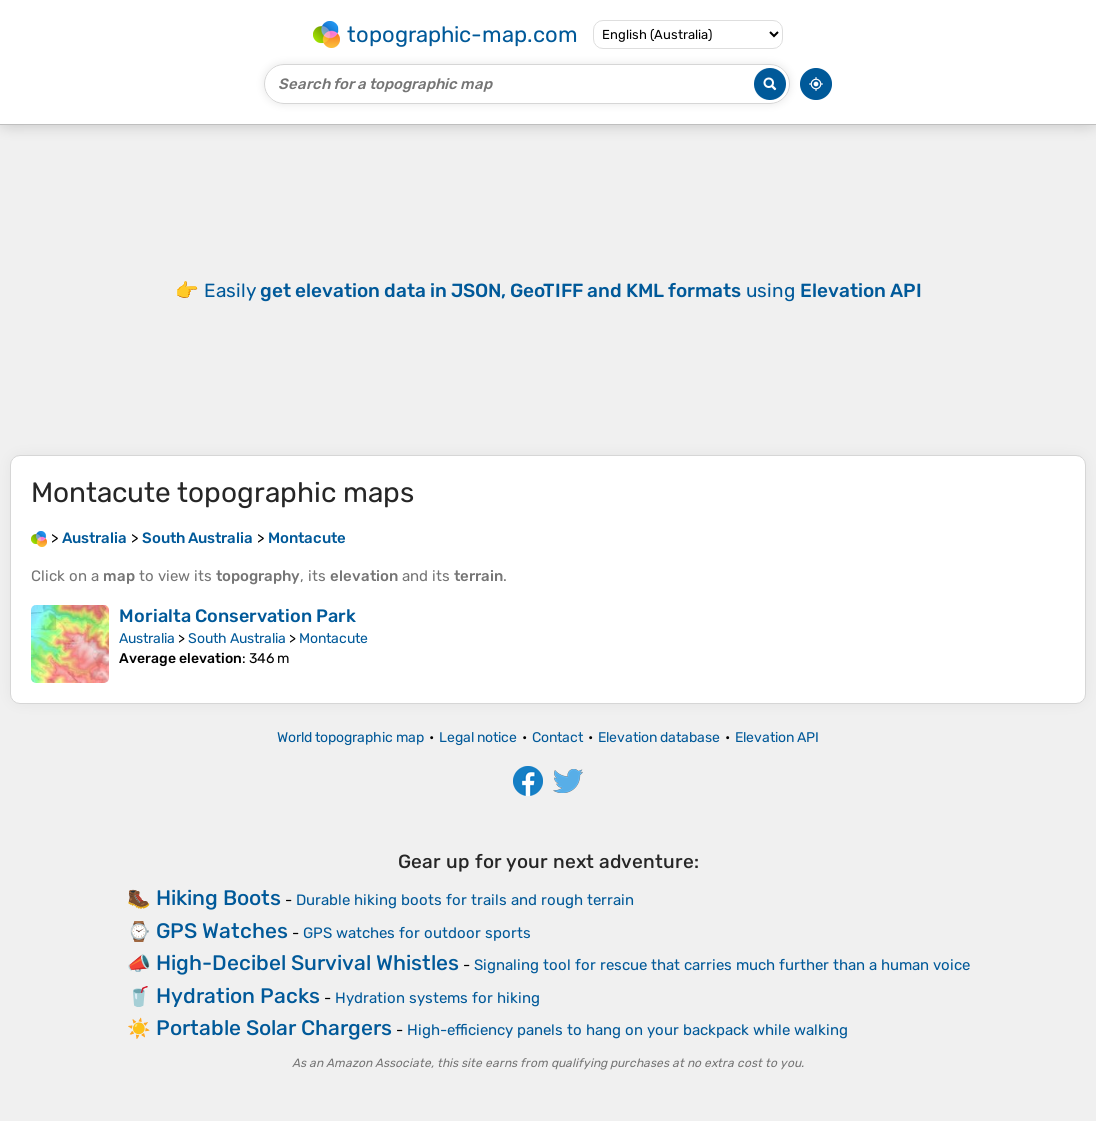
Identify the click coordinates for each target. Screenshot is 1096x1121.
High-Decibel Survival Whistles (307, 962)
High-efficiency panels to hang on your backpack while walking (627, 1030)
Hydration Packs (238, 995)
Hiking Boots (218, 897)
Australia (147, 638)
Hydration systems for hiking (437, 998)
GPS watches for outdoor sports (417, 933)
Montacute (333, 638)
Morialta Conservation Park (237, 616)
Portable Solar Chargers (274, 1027)
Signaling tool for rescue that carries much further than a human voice (722, 965)
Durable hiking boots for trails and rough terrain (465, 900)
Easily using (563, 290)
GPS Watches (222, 930)
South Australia (237, 638)
